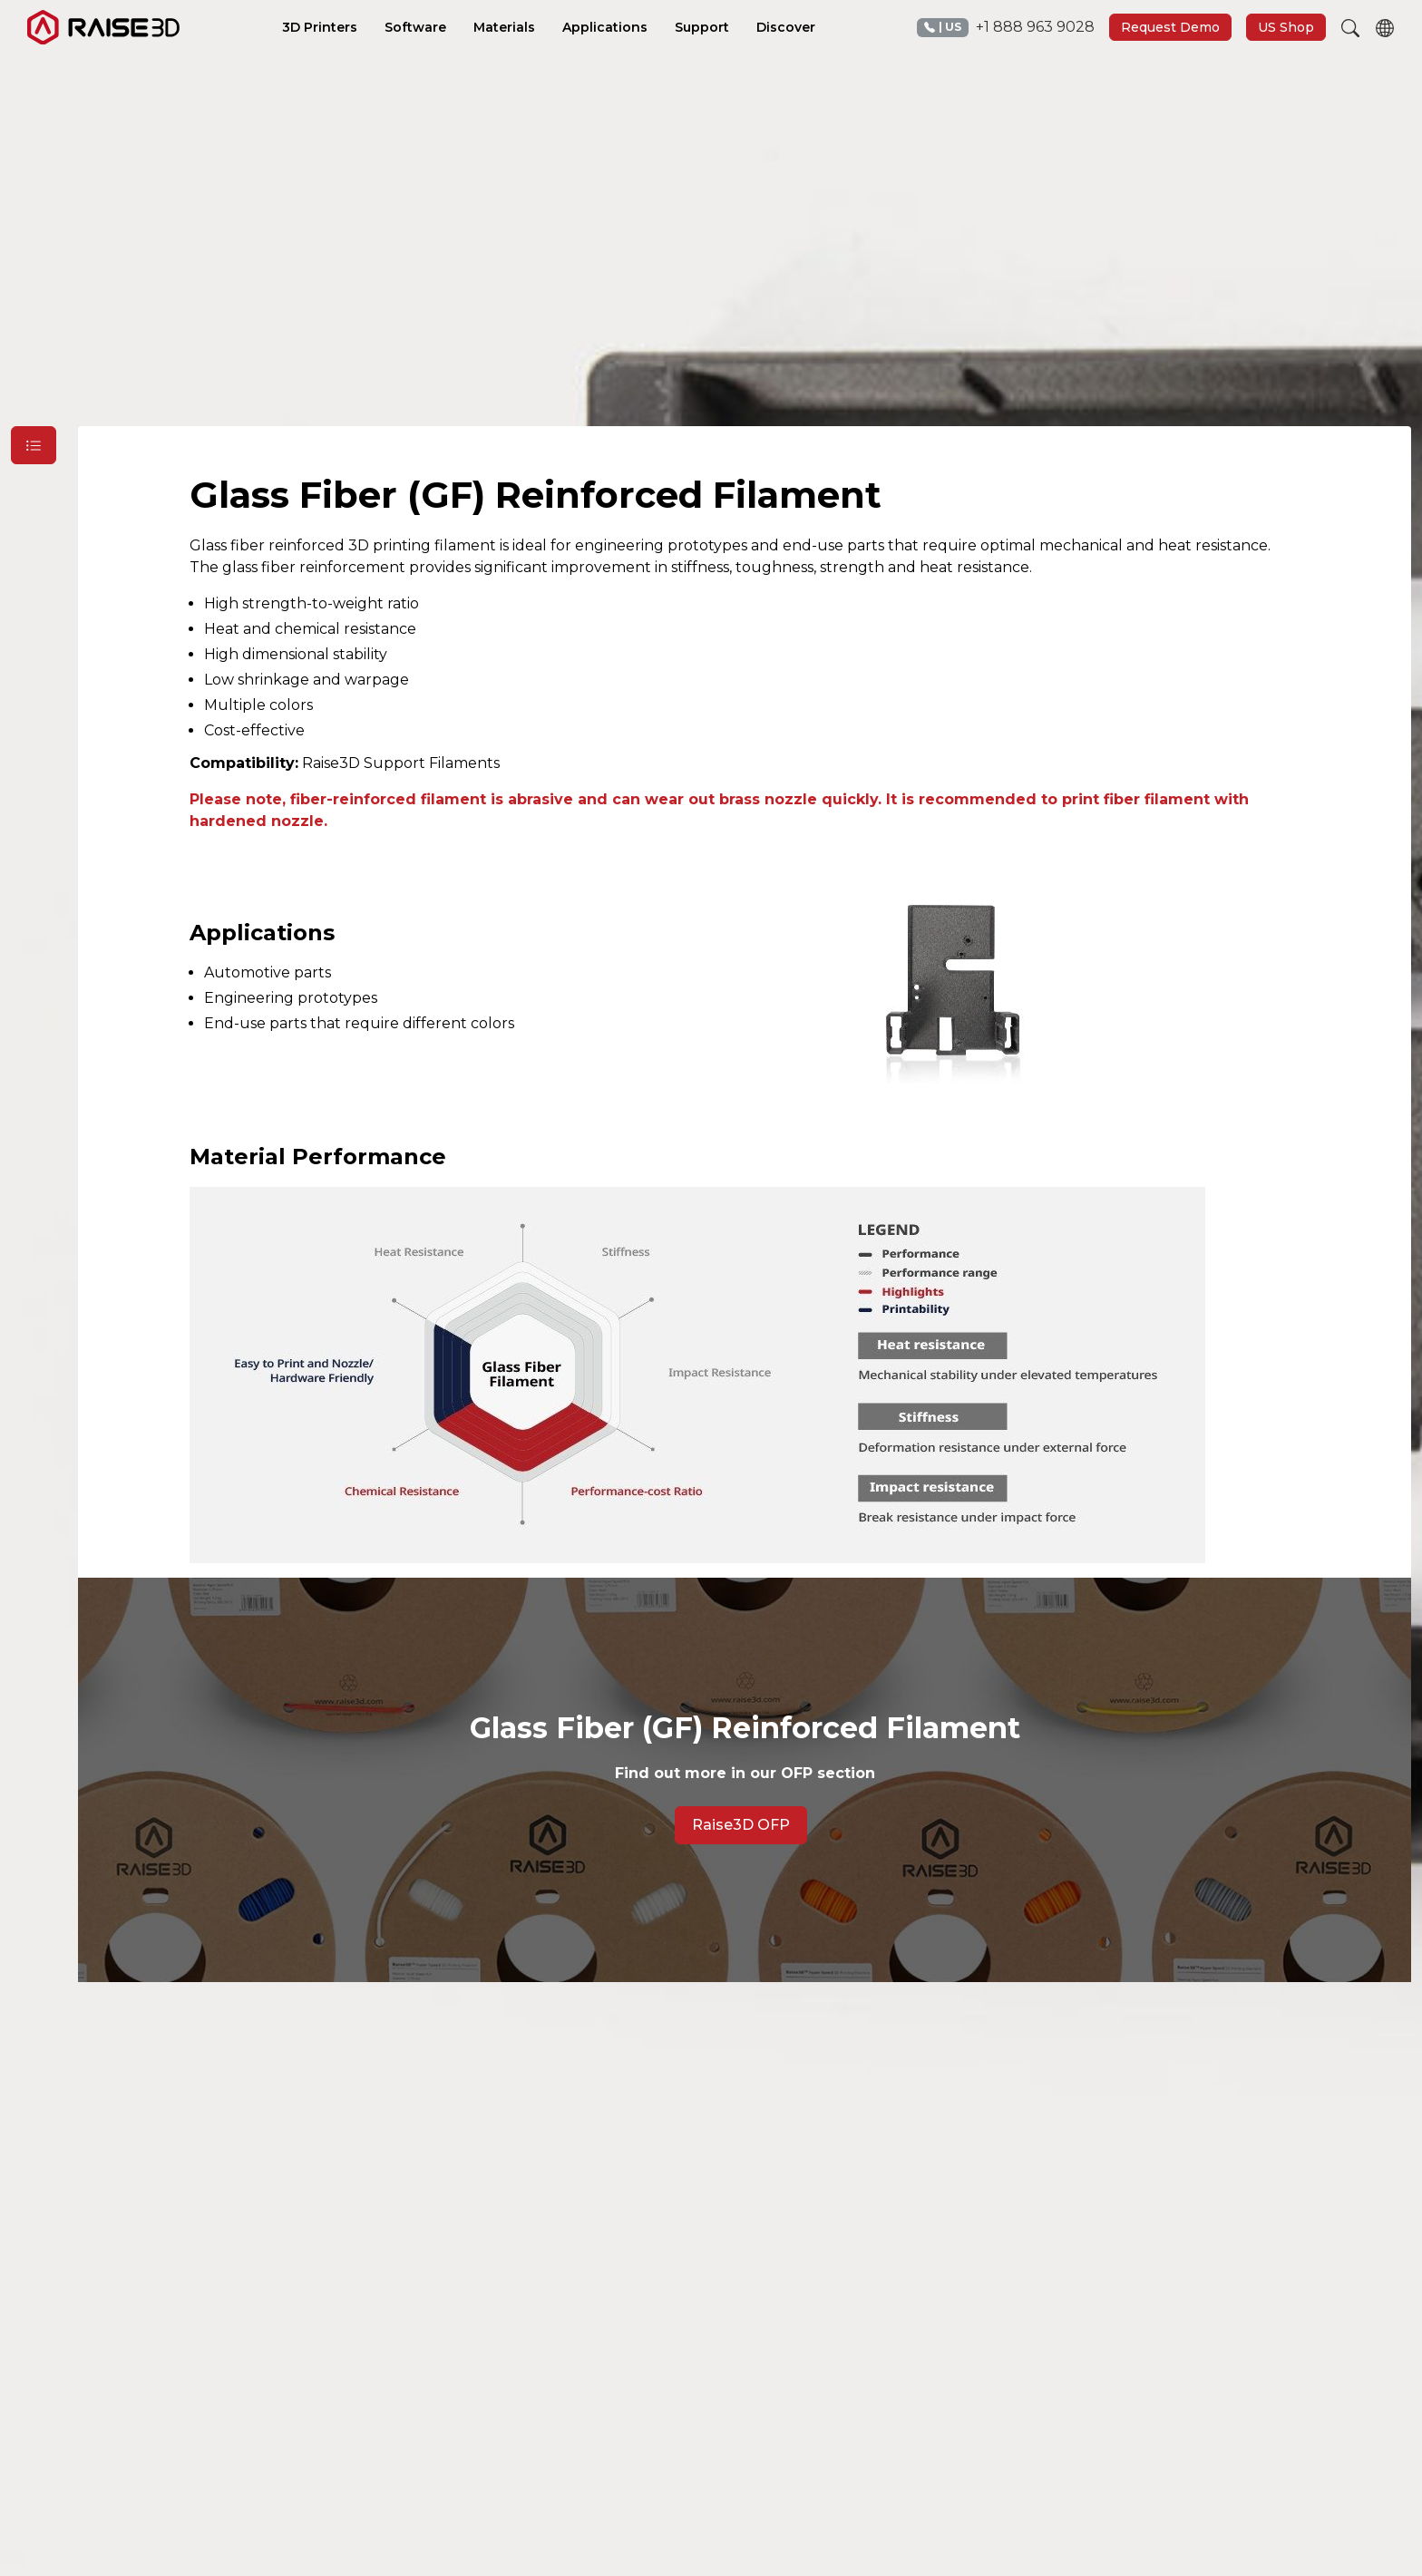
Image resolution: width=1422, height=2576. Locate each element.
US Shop (1286, 27)
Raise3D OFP (741, 1824)
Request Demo (1170, 27)
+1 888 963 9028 (1006, 27)
